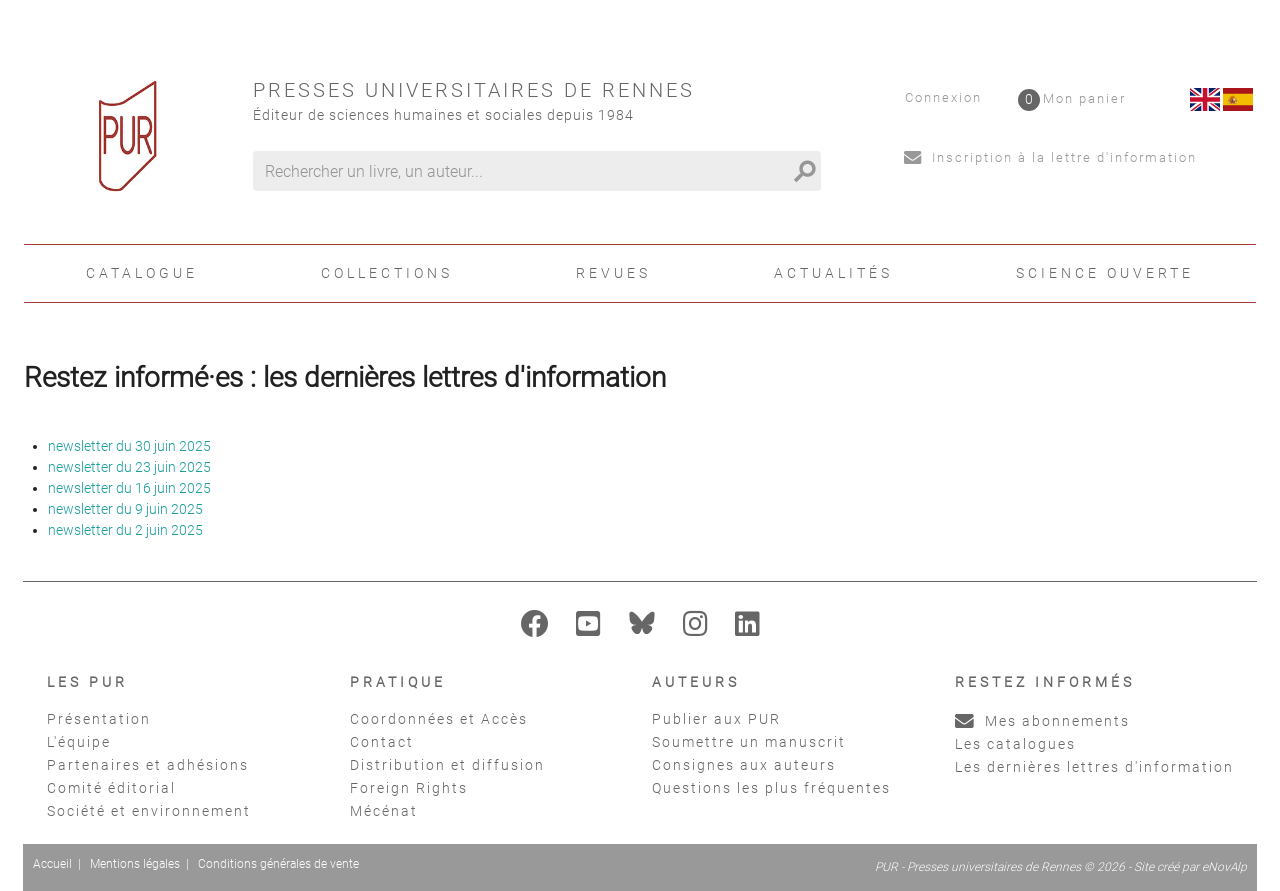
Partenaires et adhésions (148, 765)
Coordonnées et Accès (439, 719)
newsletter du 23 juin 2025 (129, 467)
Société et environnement (149, 811)
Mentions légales (135, 864)
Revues (613, 273)
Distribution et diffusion (447, 765)
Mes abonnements (1042, 721)
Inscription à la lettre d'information (1050, 157)
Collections (387, 273)
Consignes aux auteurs (744, 765)
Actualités (833, 273)
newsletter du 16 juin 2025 (129, 488)
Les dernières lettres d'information (1094, 767)
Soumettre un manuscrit (749, 742)
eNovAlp (1224, 867)
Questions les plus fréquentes (771, 788)
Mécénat (384, 811)
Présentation (99, 719)
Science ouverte (1105, 273)
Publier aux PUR (716, 719)
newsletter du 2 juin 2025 (125, 530)
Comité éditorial (111, 788)
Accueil (52, 864)
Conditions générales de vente (278, 864)
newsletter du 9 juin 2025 (125, 509)
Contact (382, 742)
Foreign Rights (409, 788)
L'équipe (79, 742)
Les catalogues (1015, 744)
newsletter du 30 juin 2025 (129, 446)
